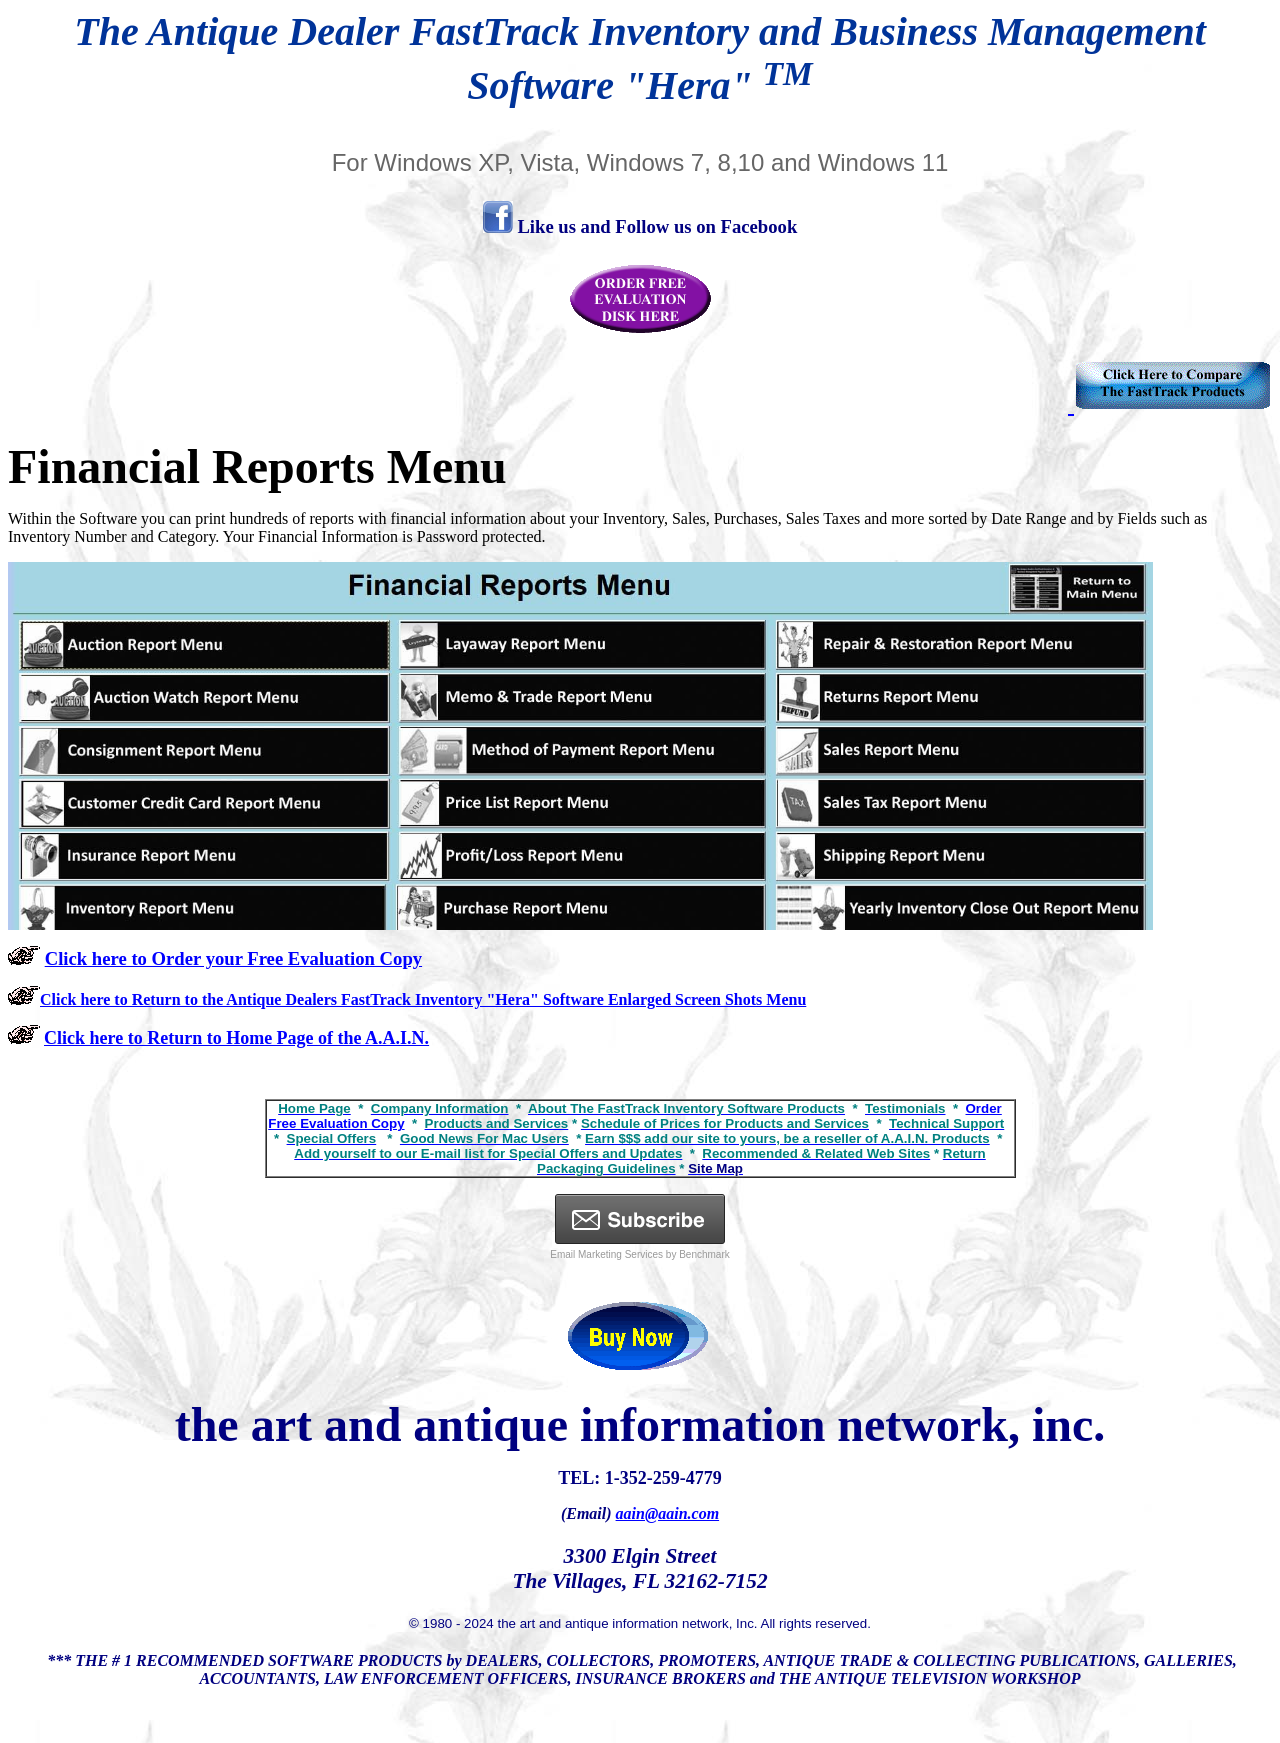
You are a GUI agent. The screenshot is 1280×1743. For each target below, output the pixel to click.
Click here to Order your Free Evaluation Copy (233, 958)
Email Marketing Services (606, 1254)
